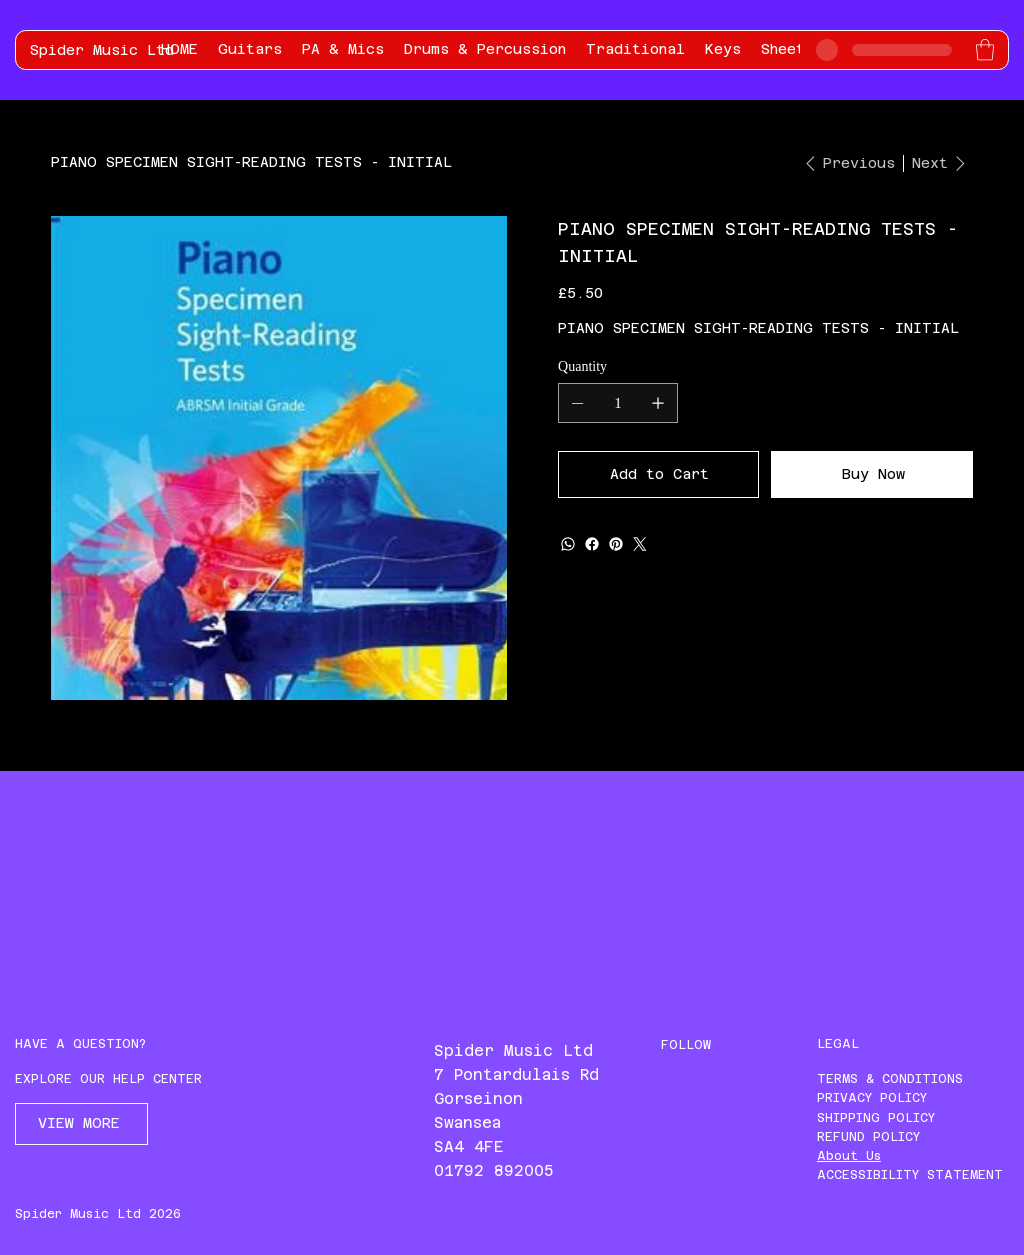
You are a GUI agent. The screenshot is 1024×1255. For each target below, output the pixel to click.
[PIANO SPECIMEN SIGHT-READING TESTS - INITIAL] (251, 162)
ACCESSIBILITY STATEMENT (910, 1175)
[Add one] (658, 403)
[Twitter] (640, 544)
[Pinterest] (616, 544)
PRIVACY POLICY (872, 1098)
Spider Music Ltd (102, 50)
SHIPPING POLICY (876, 1118)
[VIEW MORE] (81, 1124)
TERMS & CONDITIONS (890, 1079)
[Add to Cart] (658, 474)
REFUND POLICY (868, 1137)
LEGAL (838, 1044)
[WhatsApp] (568, 544)
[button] (985, 49)
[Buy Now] (871, 474)
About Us (849, 1156)
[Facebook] (592, 544)
